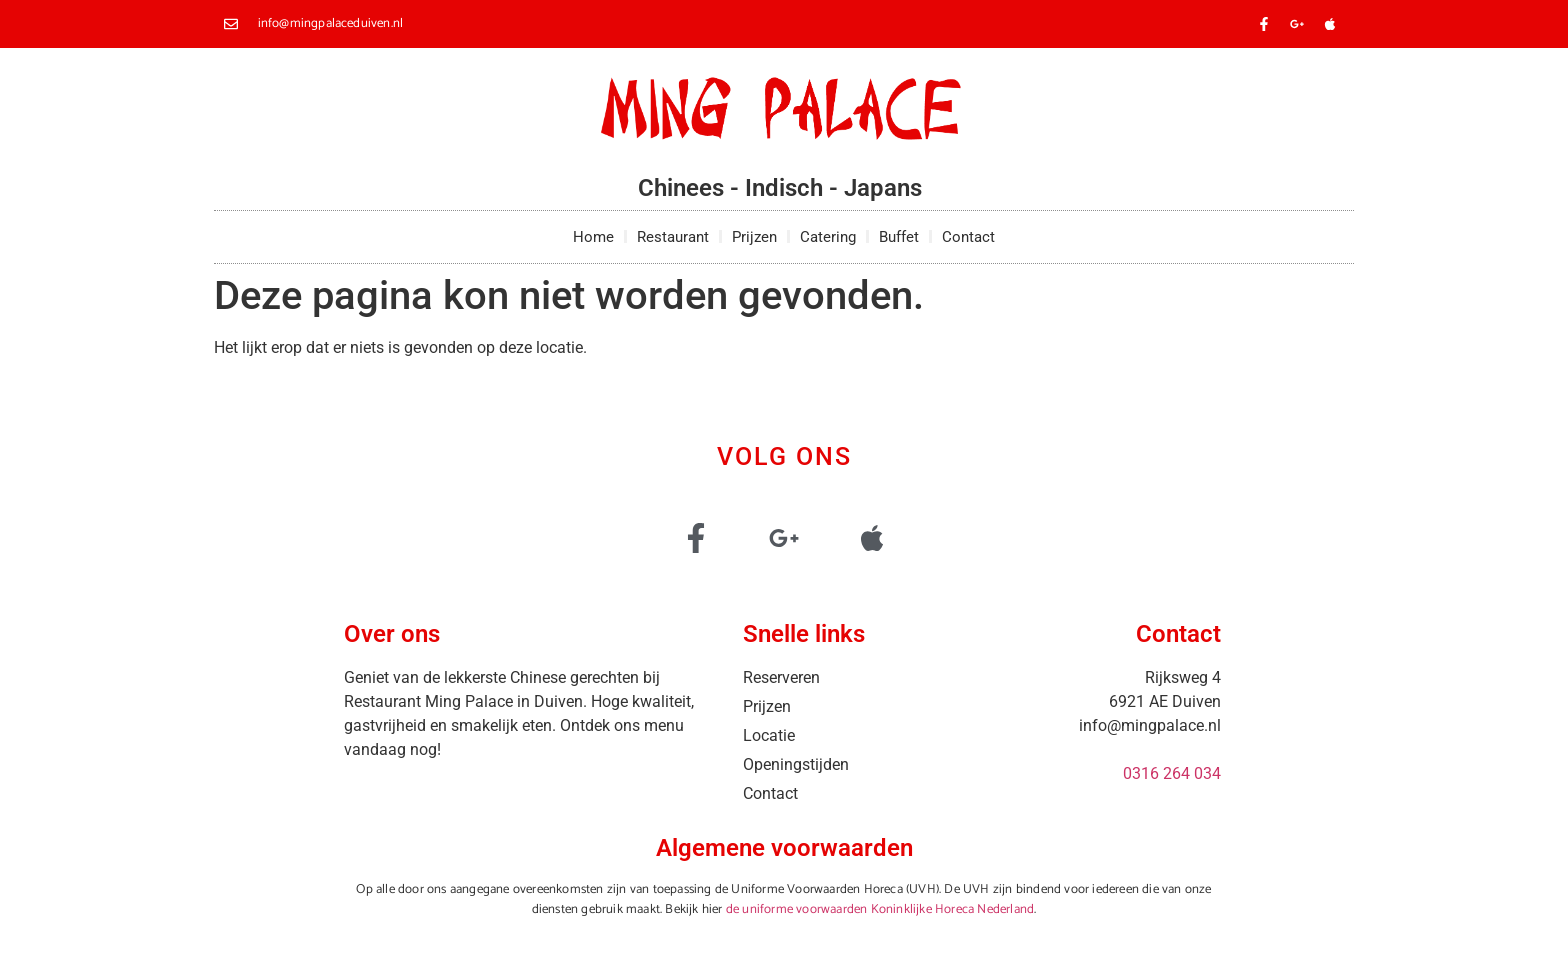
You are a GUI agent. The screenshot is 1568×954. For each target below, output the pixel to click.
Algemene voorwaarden (784, 848)
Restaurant (673, 237)
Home (593, 237)
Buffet (899, 237)
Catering (828, 237)
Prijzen (754, 237)
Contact (968, 237)
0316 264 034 (1172, 773)
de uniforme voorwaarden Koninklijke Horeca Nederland (880, 909)
